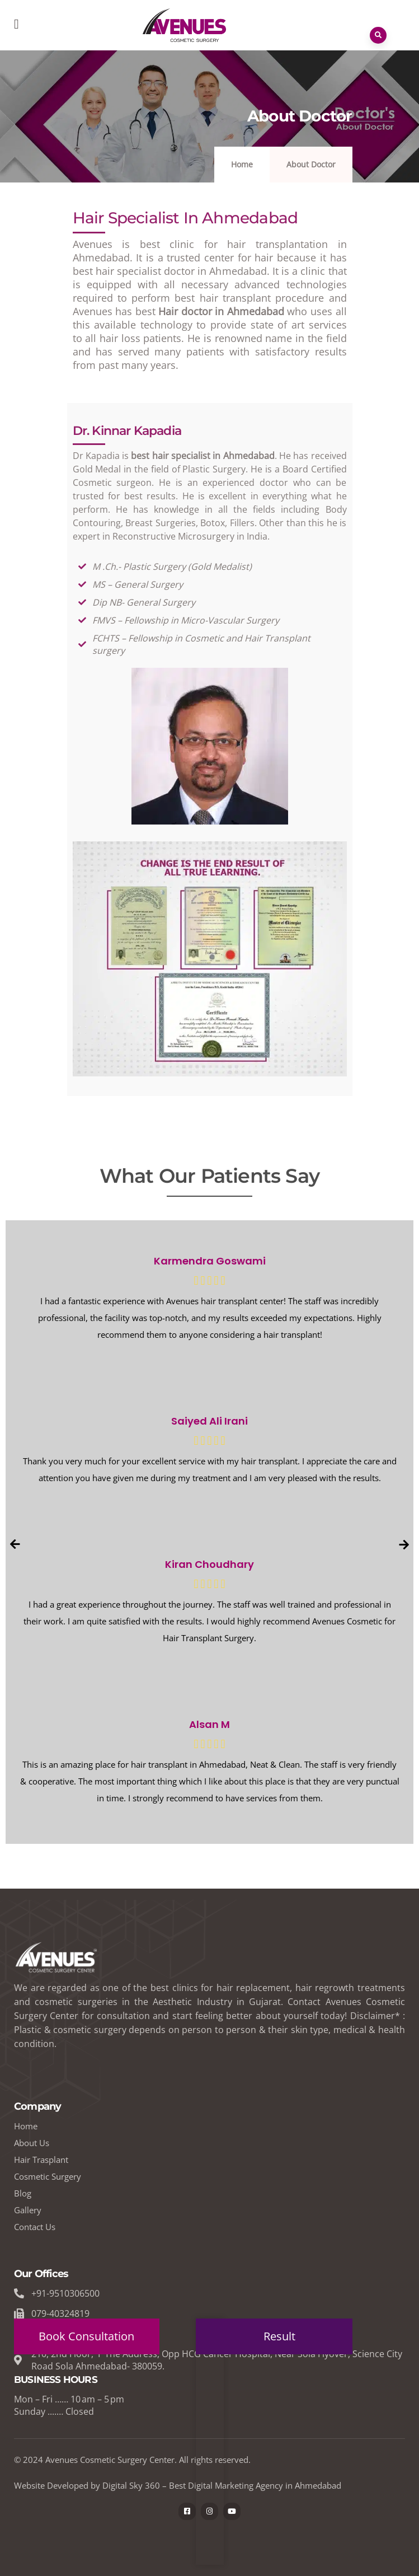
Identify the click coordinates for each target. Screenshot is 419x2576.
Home (242, 164)
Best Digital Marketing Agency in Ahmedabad (255, 2485)
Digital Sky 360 (131, 2485)
